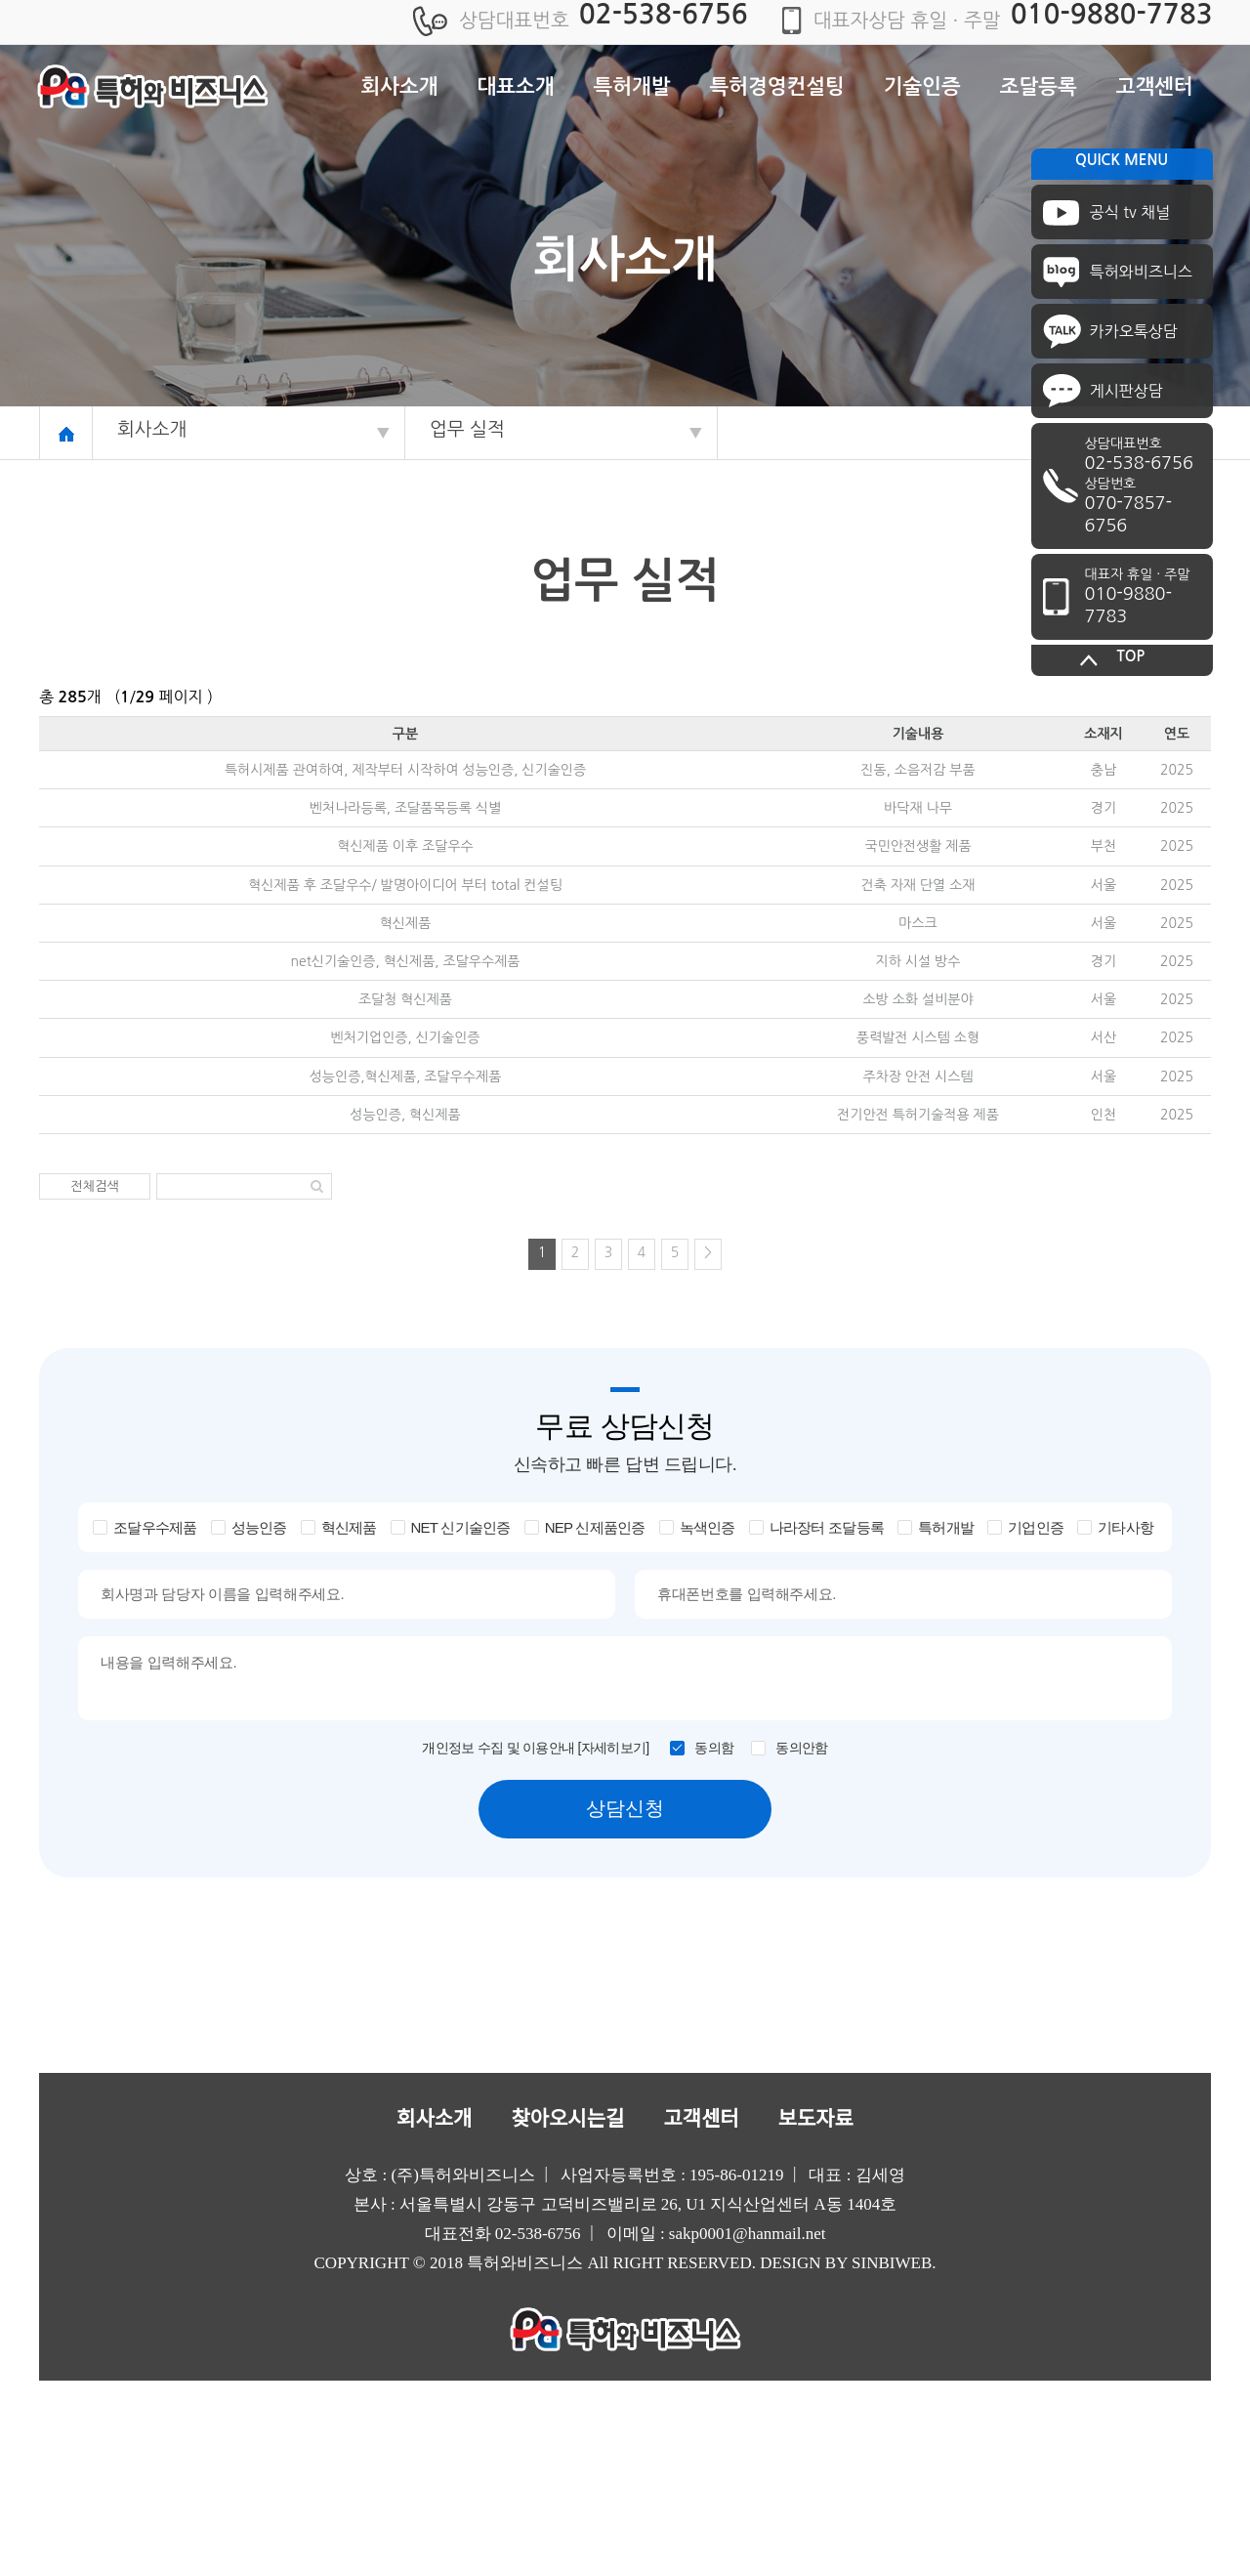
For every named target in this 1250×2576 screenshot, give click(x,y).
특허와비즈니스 (1141, 271)
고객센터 (1154, 86)
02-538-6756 (663, 13)
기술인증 (922, 86)
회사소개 (399, 86)
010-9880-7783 (1112, 13)
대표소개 (516, 86)
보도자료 (816, 2119)
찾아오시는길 (567, 2119)
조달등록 (1038, 86)
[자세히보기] (613, 1747)
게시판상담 (1126, 391)
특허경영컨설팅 (777, 86)
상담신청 (625, 1808)
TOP (1131, 656)
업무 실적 (467, 429)
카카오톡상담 (1134, 331)
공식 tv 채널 (1130, 212)
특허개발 (632, 86)
